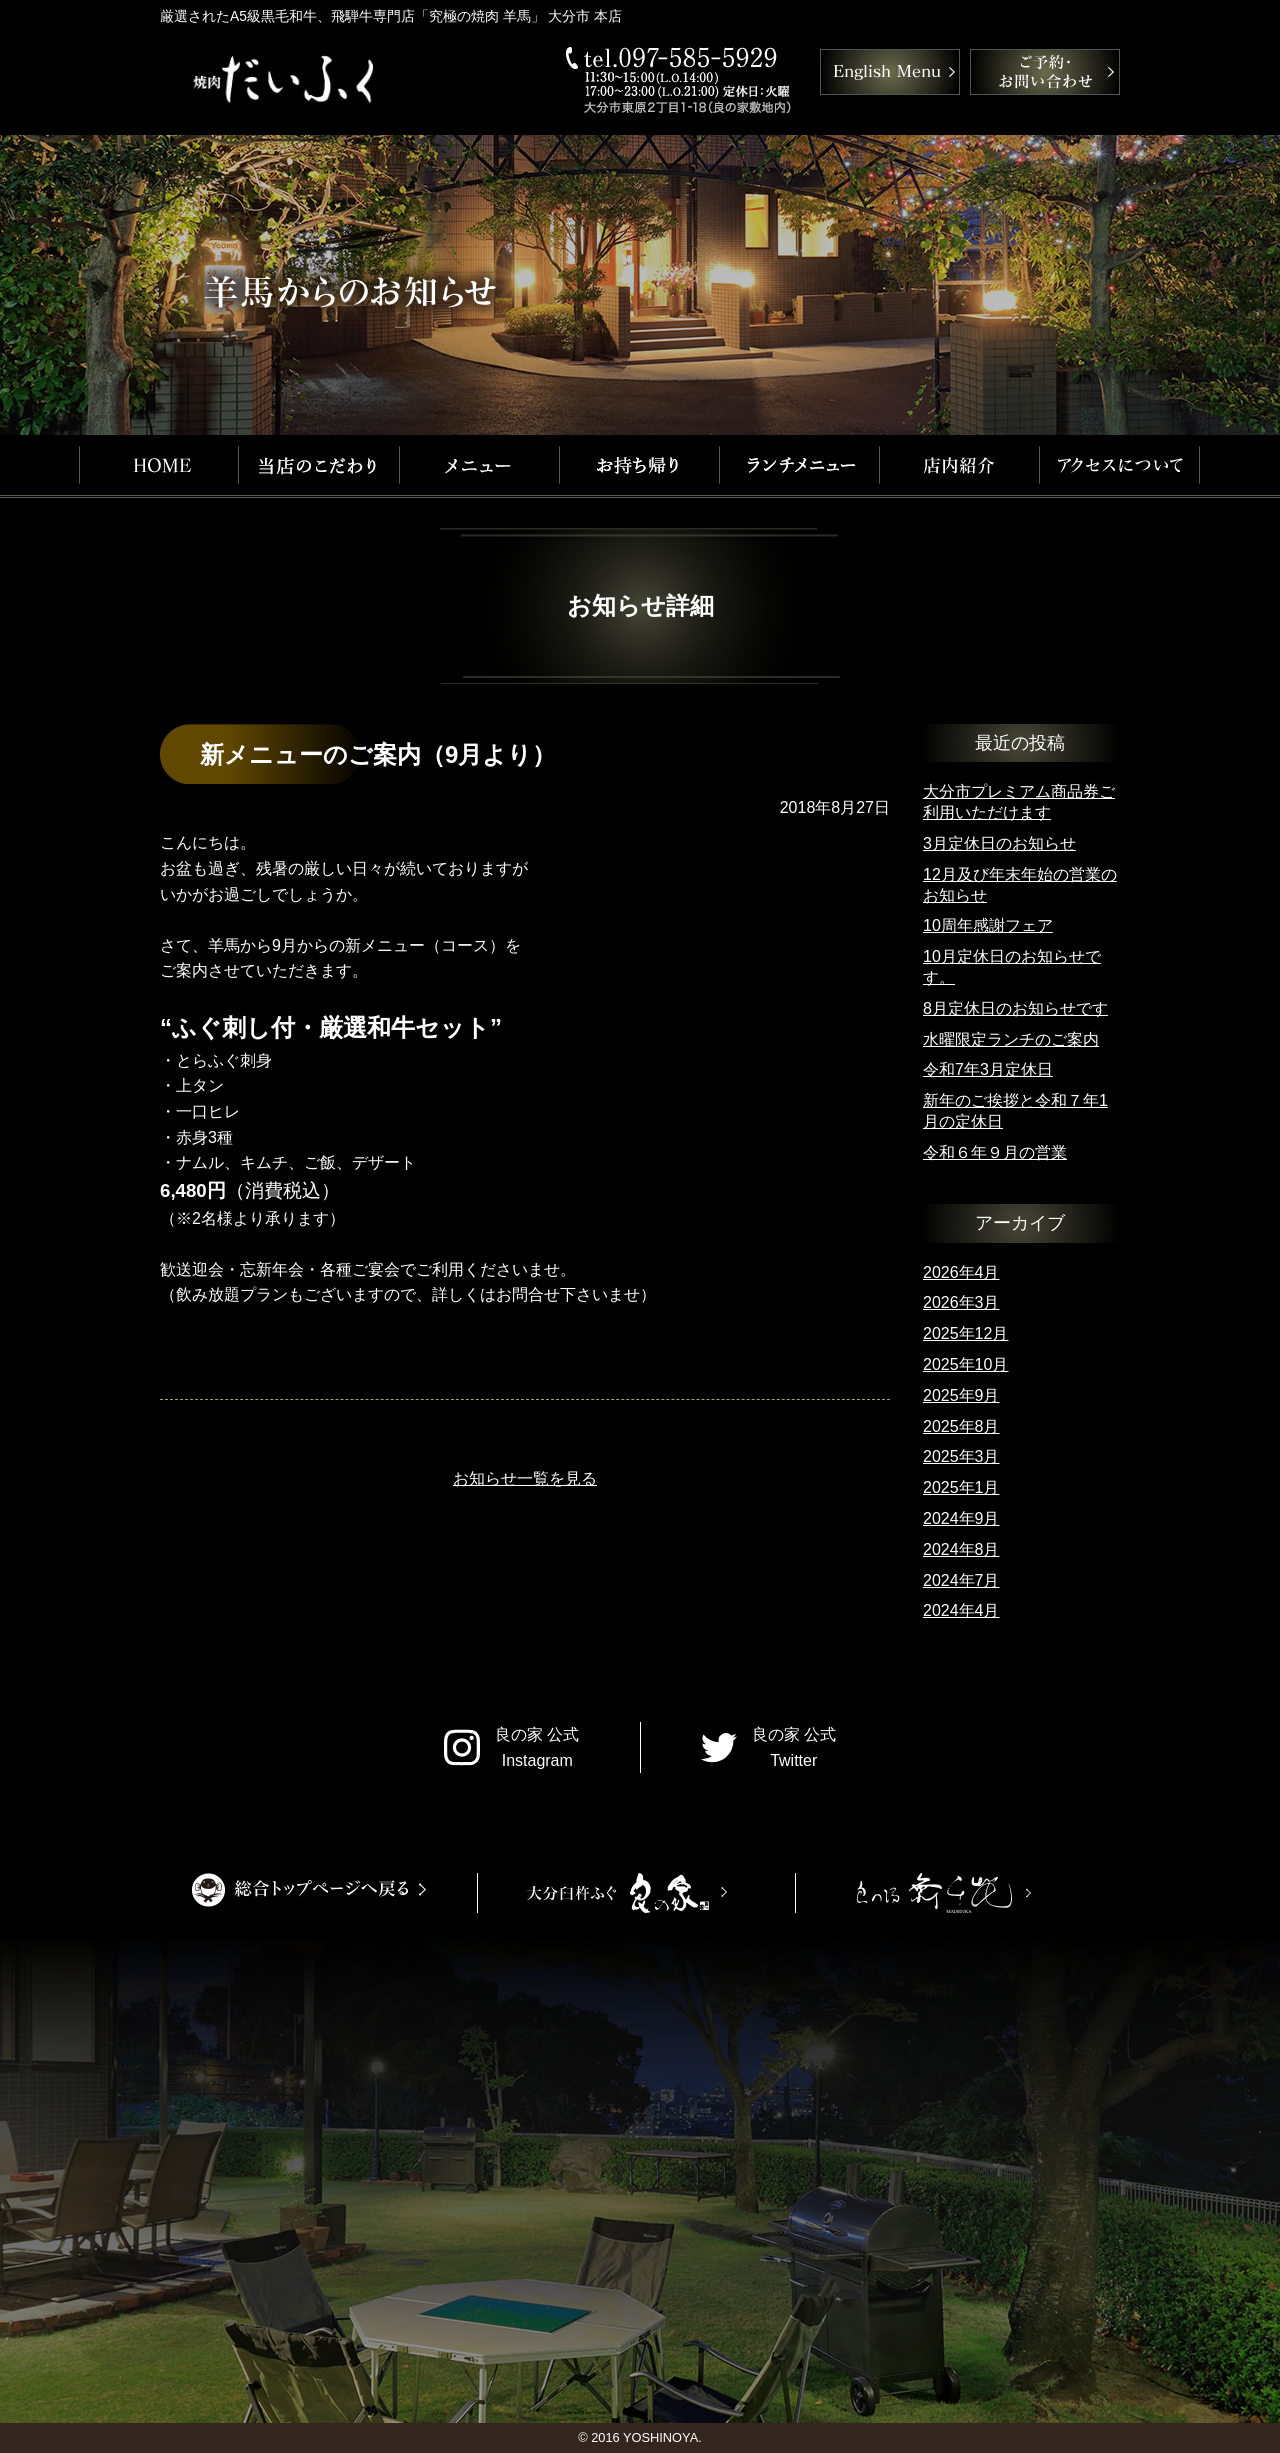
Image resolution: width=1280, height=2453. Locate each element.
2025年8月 (961, 1426)
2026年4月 (961, 1272)
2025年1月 (961, 1487)
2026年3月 (961, 1302)
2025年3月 (961, 1456)
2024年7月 (961, 1580)
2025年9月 (961, 1395)
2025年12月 (965, 1333)
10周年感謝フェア (988, 925)
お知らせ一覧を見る (525, 1478)
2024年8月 (961, 1549)
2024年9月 (961, 1518)
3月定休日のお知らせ (999, 843)
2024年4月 (961, 1610)
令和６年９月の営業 (995, 1152)
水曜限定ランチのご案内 (1011, 1039)
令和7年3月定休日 (988, 1069)
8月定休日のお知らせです (1015, 1008)
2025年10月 (965, 1364)
